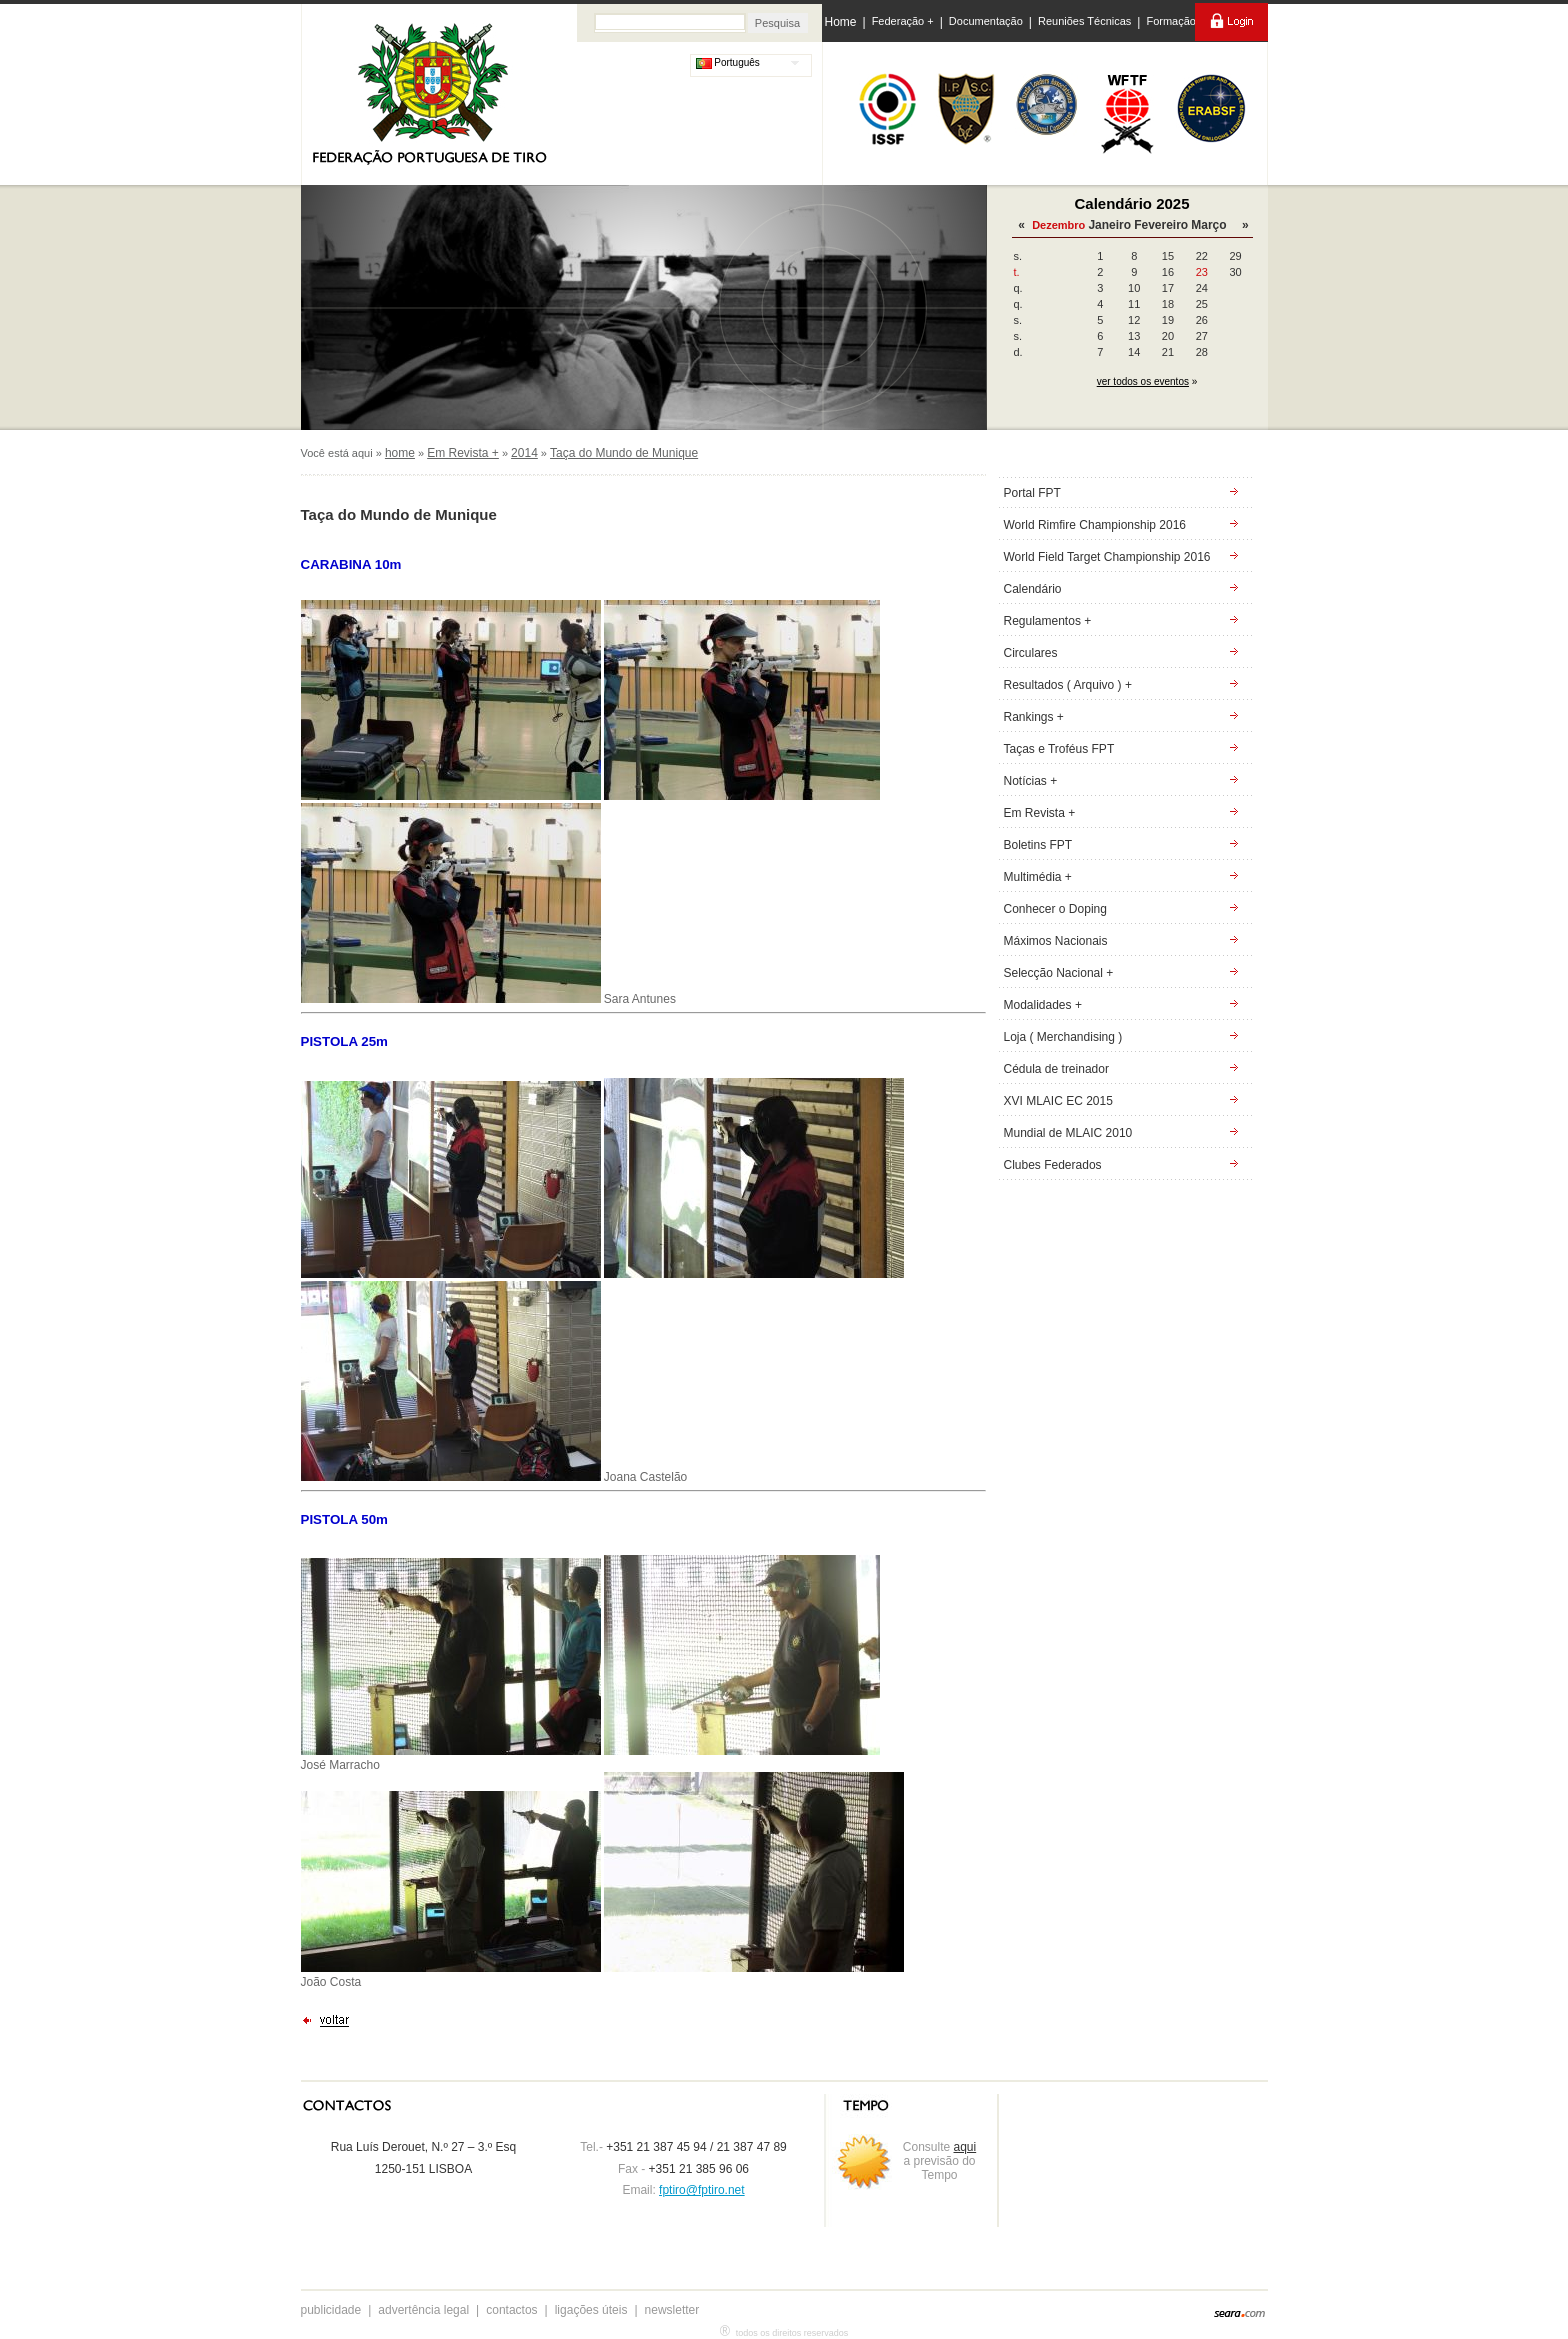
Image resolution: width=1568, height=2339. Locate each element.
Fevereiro (1161, 225)
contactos (511, 2310)
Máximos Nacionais (1056, 941)
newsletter (672, 2310)
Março (1208, 225)
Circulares (1031, 653)
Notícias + (1031, 781)
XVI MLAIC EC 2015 (1058, 1101)
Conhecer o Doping (1055, 909)
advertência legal (423, 2310)
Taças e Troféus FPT (1059, 749)
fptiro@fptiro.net (702, 2190)
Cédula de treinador (1056, 1069)
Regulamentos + (1048, 621)
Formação (1171, 21)
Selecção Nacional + (1059, 973)
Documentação (986, 21)
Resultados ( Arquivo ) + (1068, 685)
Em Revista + (463, 453)
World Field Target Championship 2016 (1107, 557)
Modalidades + (1043, 1005)
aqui (965, 2147)
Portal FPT (1032, 493)
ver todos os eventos (1143, 381)
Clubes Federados (1053, 1165)
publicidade (331, 2310)
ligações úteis (591, 2310)
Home (841, 22)
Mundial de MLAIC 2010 (1068, 1133)
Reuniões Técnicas (1084, 21)
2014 (524, 453)
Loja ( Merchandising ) (1063, 1037)
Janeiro (1109, 225)
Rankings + (1034, 717)
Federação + (903, 21)
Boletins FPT (1038, 845)
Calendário (1033, 589)
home (400, 453)
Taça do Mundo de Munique (624, 453)
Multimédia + (1038, 877)
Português (728, 62)
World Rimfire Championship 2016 (1095, 525)
